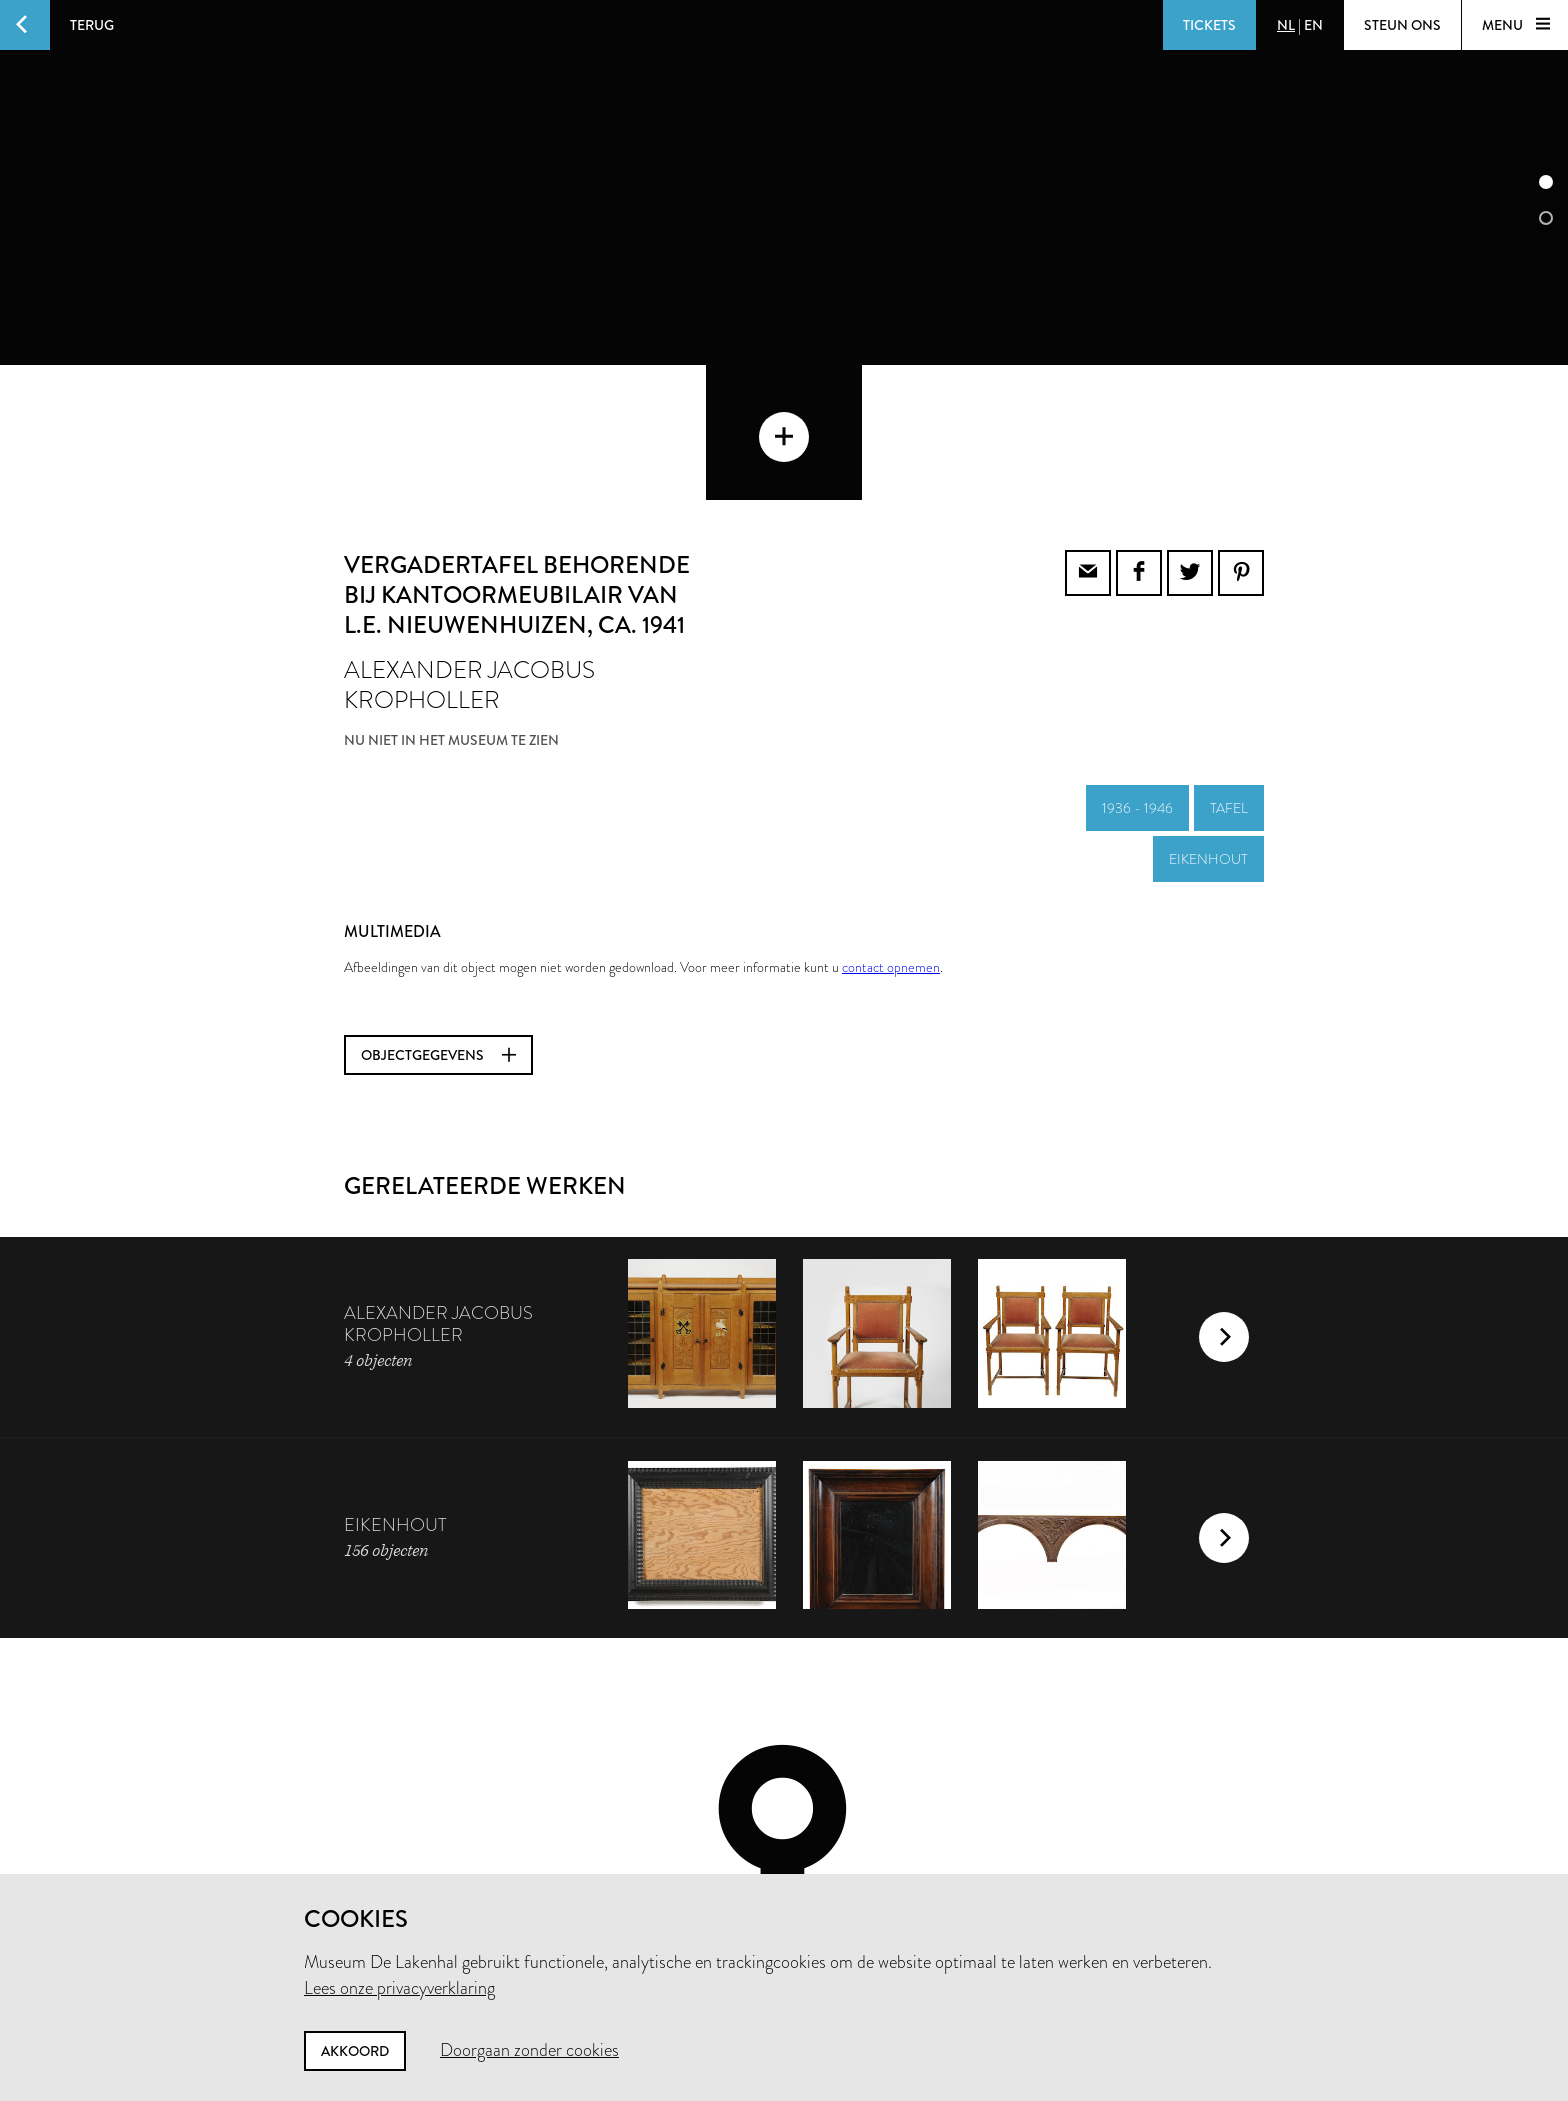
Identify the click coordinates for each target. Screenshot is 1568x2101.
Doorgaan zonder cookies (529, 2050)
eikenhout (1208, 724)
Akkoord (355, 2051)
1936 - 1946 (1137, 673)
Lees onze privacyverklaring (399, 1988)
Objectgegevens (438, 920)
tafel (1229, 673)
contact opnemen (891, 832)
